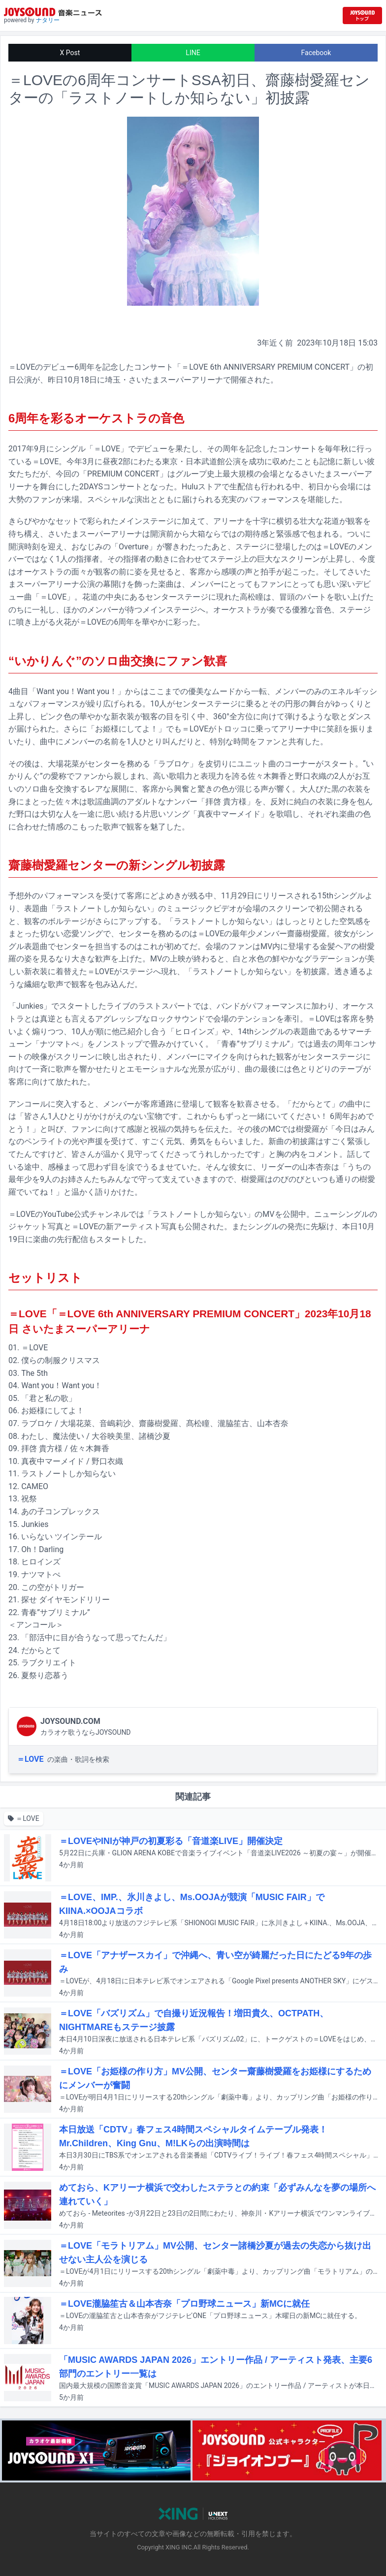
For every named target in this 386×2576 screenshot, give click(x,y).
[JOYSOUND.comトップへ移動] (362, 15)
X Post (70, 53)
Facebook (316, 53)
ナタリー (48, 20)
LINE (193, 53)
